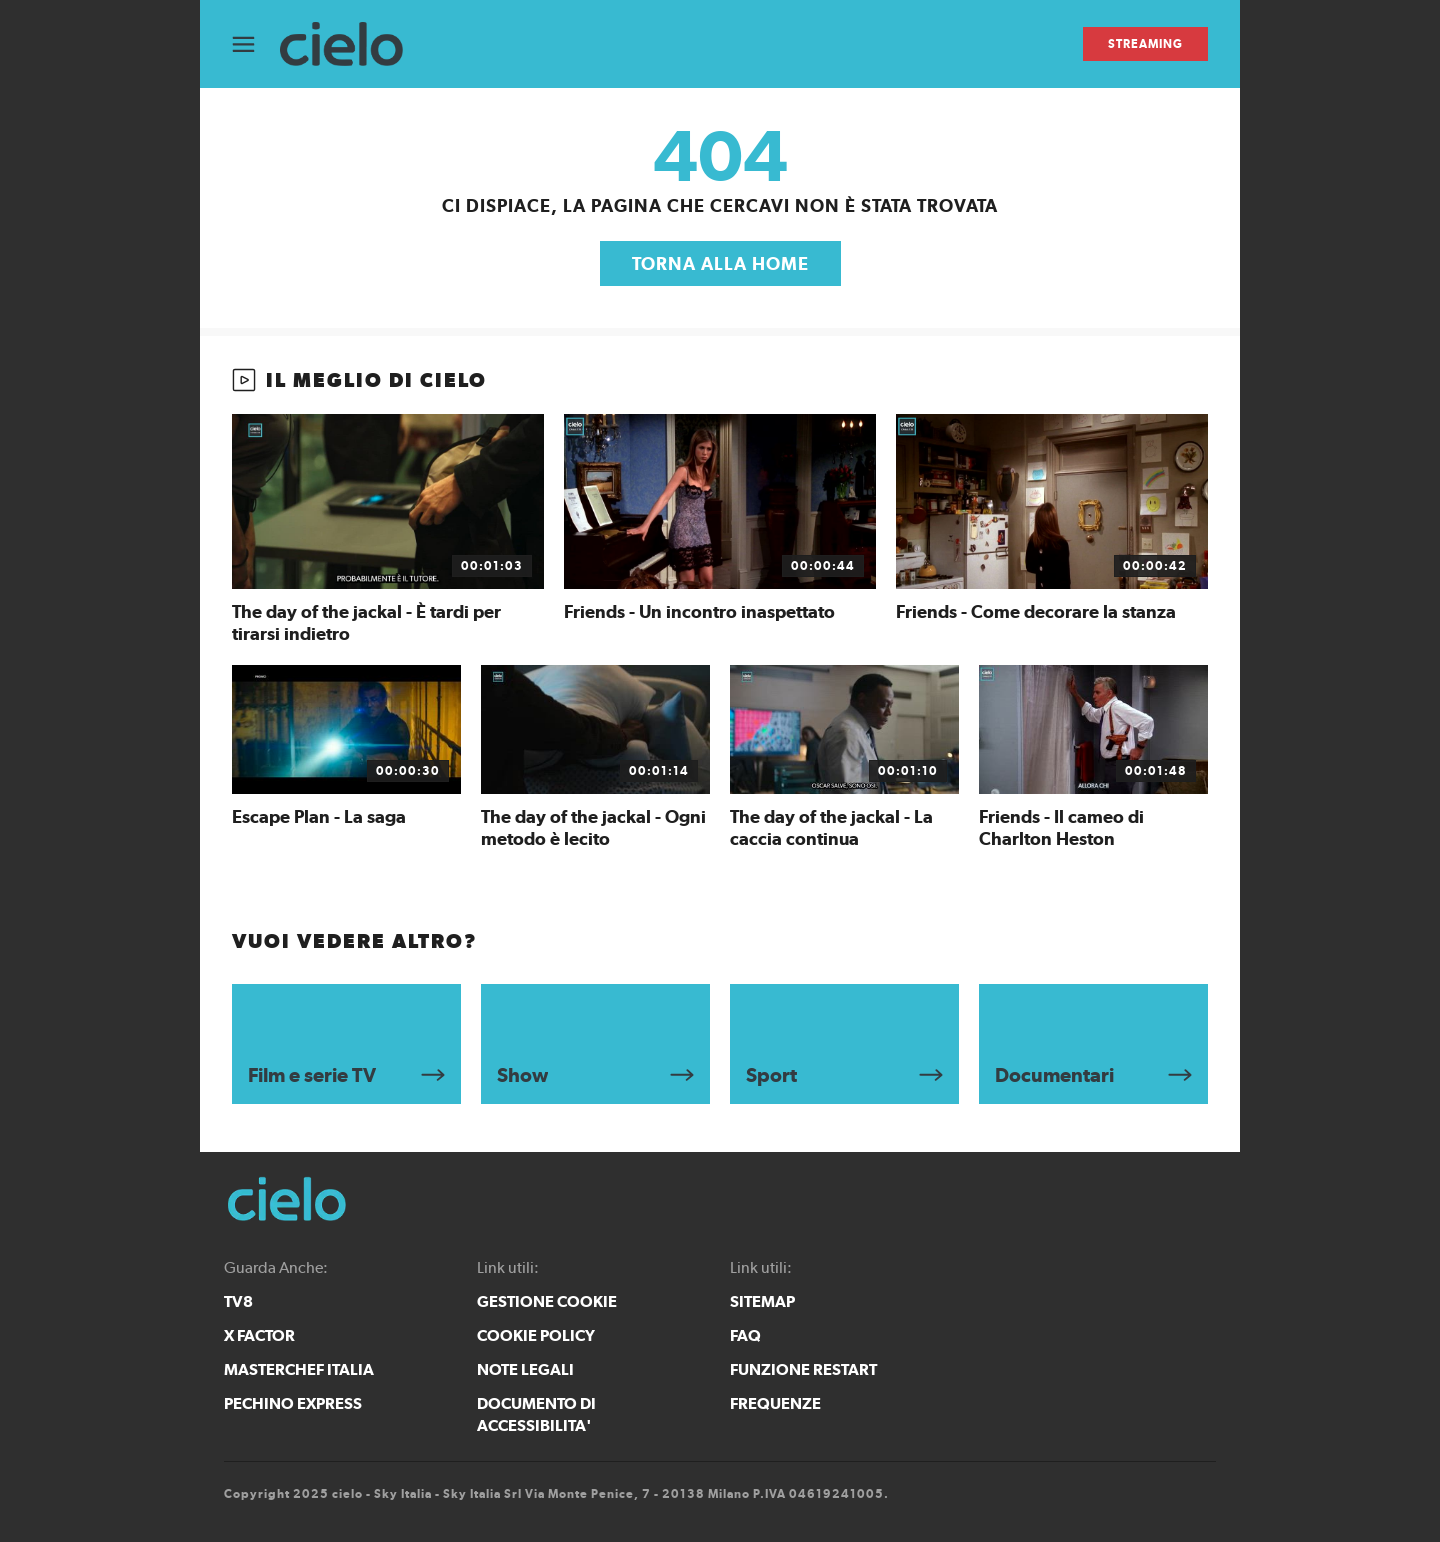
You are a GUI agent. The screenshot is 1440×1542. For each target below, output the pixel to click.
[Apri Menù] (256, 44)
